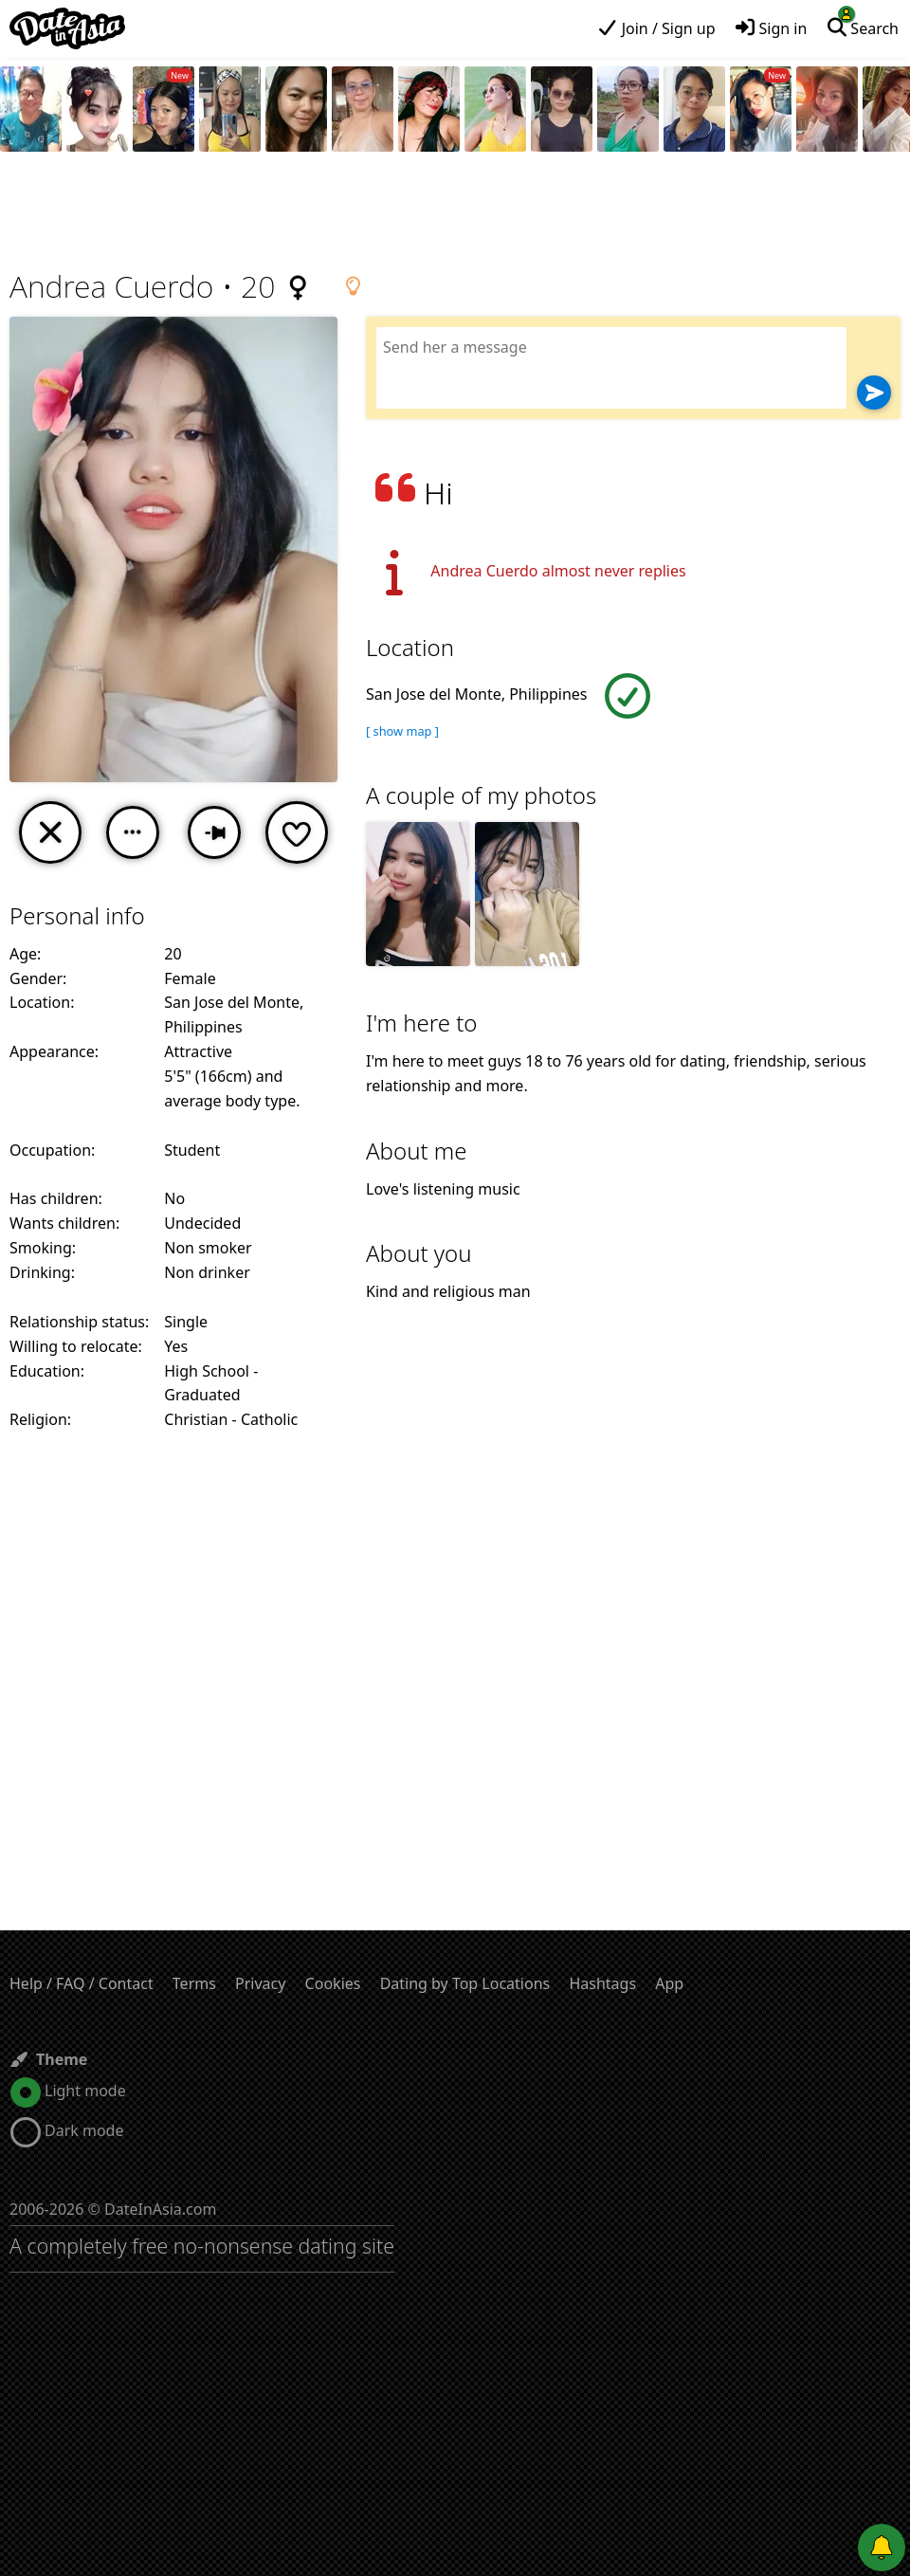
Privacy (260, 1983)
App (669, 1983)
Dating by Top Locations (465, 1983)
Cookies (333, 1983)
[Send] (874, 392)
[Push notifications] (881, 2547)
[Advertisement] (455, 213)
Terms (194, 1983)
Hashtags (602, 1983)
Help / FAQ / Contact (81, 1983)
